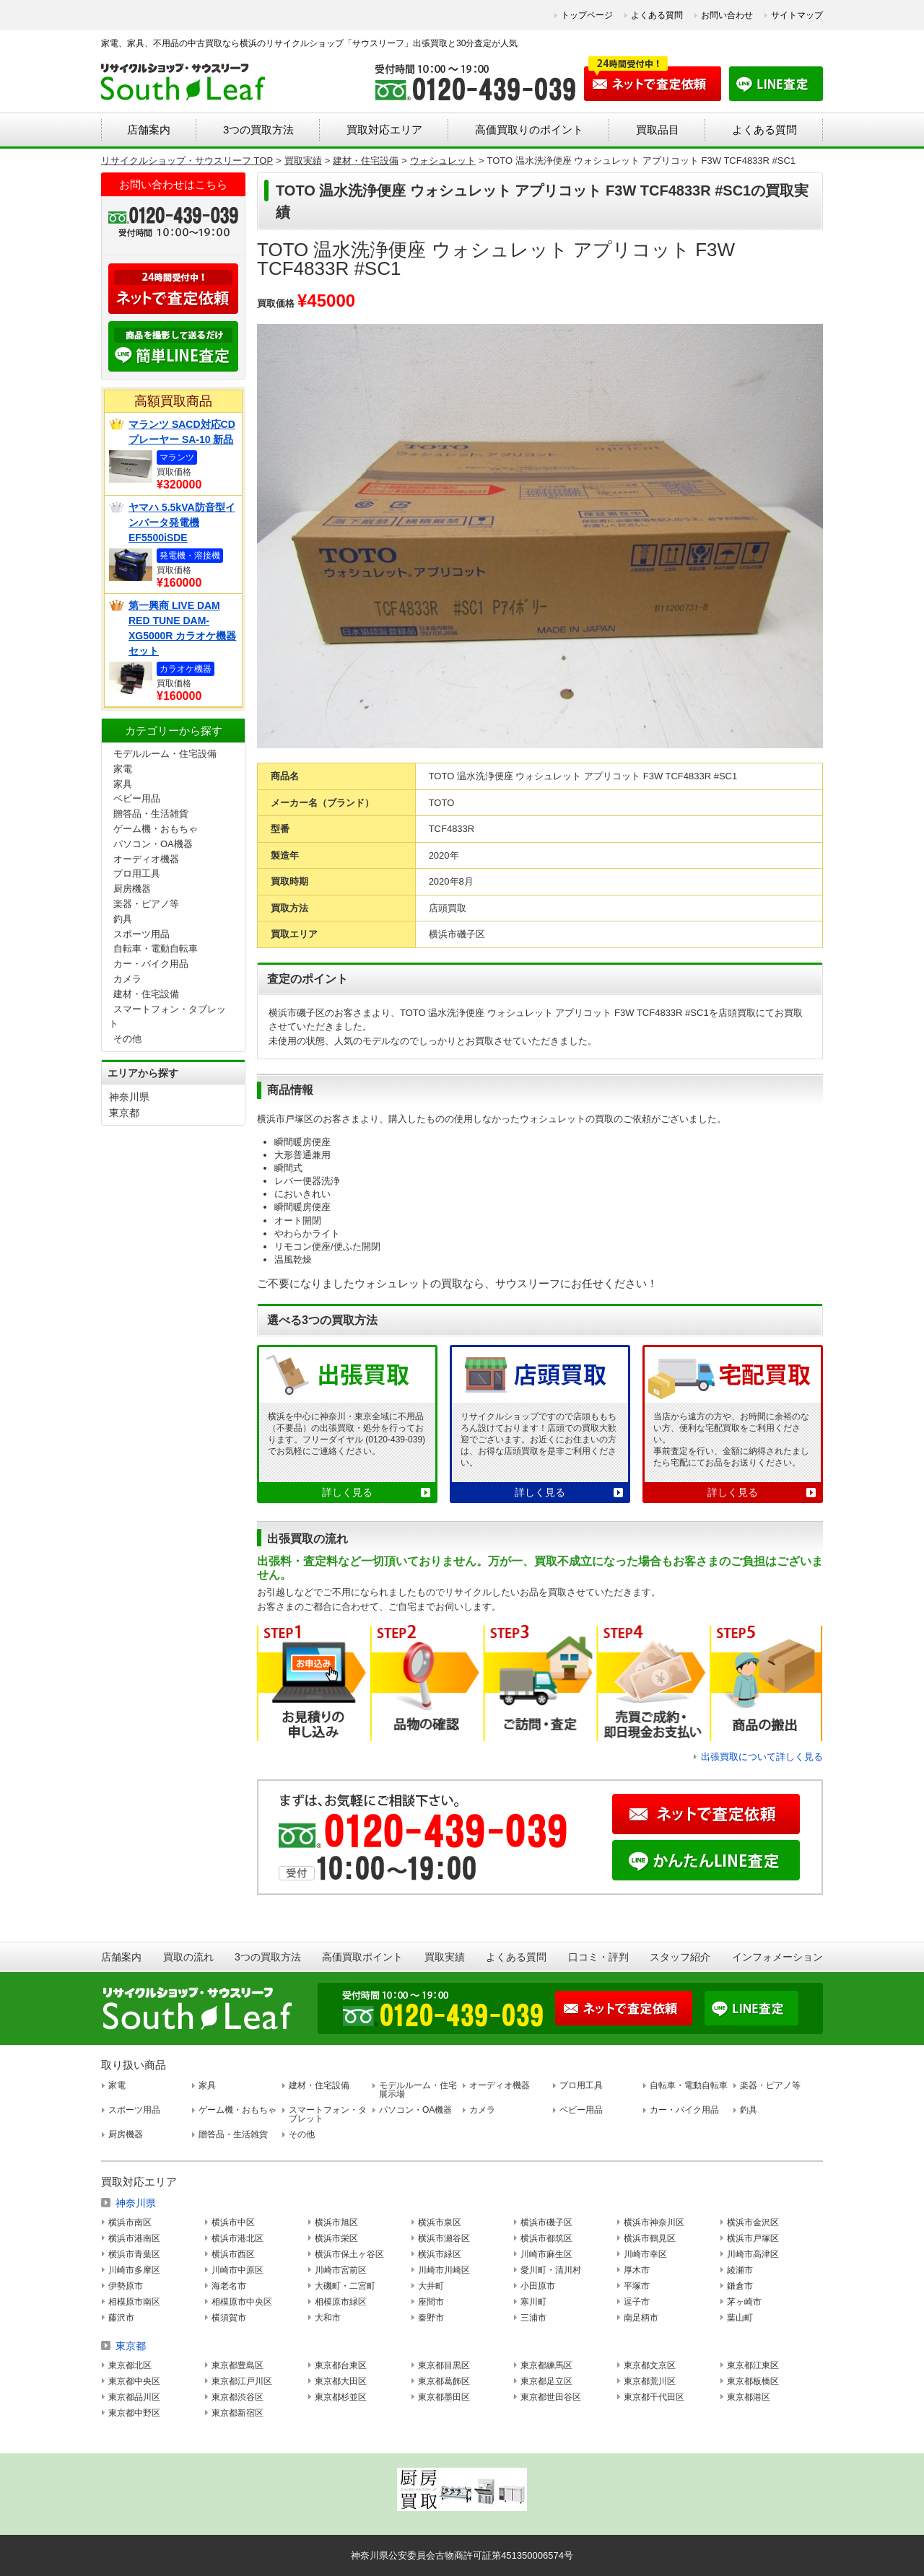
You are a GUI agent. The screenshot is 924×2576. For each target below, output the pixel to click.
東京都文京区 (650, 2365)
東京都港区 (748, 2397)
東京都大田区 (341, 2381)
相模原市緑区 (341, 2302)
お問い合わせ (727, 15)
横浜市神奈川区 (654, 2222)
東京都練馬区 (546, 2365)
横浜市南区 (130, 2222)
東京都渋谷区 (237, 2397)
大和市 (328, 2318)
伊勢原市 (125, 2286)
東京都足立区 (546, 2381)
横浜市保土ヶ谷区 (349, 2254)
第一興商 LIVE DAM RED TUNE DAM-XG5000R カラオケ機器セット (182, 628)
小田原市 (537, 2286)
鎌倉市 (740, 2286)
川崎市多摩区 (134, 2270)
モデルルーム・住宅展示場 (418, 2089)
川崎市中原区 (237, 2270)
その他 (127, 1038)
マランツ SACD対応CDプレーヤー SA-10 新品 (181, 432)
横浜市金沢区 (753, 2222)
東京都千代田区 (654, 2397)
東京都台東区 (341, 2365)
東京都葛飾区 (444, 2381)
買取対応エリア (384, 129)
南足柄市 (641, 2318)
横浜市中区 (233, 2222)
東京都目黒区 (444, 2365)
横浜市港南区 (134, 2238)
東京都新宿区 (237, 2413)
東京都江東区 (753, 2365)
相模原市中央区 (242, 2302)
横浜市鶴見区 (650, 2238)
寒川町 (533, 2302)
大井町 (431, 2286)
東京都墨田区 (444, 2397)
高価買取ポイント (362, 1957)
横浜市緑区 (439, 2254)
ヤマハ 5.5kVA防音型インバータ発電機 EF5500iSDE (181, 522)
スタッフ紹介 (680, 1957)
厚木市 (637, 2270)
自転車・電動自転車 (155, 948)
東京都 (124, 1112)
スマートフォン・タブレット (328, 2114)
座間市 (431, 2302)
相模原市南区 (134, 2302)
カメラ (127, 978)
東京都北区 (130, 2365)
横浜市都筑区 (546, 2238)
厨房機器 (132, 888)
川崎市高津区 (753, 2254)
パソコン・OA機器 (153, 843)
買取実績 (444, 1957)
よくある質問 (657, 15)
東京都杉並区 (341, 2397)
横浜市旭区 (336, 2222)
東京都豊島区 (237, 2365)
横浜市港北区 (237, 2238)
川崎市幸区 (645, 2254)
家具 (122, 784)
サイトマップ (797, 15)
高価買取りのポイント (529, 129)
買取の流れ (188, 1957)
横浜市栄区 (336, 2238)
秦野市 (431, 2318)
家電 (122, 768)
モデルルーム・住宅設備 (165, 753)
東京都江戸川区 (242, 2381)
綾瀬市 (740, 2270)
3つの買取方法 (258, 129)
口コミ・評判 (598, 1957)
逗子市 (637, 2302)
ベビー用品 (136, 798)
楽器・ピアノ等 (146, 903)
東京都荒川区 (650, 2381)
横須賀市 (229, 2318)
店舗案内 (148, 129)
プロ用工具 (136, 873)
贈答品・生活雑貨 (150, 813)
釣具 (122, 919)
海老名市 (229, 2286)
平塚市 (637, 2286)
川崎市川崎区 (444, 2270)
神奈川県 (129, 1097)
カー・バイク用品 (150, 963)
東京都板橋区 (753, 2381)
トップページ (587, 15)
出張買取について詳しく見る (762, 1756)
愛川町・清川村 (550, 2270)
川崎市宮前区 (341, 2270)
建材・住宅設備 (146, 994)
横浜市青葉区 (134, 2254)
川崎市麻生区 (546, 2254)
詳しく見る (347, 1492)
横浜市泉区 (439, 2222)
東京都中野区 (134, 2413)
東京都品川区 (134, 2397)
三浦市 (533, 2318)
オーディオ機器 (146, 859)
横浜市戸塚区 (753, 2238)
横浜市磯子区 (546, 2222)
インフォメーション (777, 1957)
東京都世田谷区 (550, 2397)
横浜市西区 (233, 2254)
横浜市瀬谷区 (444, 2238)
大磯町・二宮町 (345, 2286)
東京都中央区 (134, 2381)
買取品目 (657, 129)
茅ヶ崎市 (744, 2302)
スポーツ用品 (141, 934)
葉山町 (740, 2318)
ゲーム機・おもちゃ (155, 828)
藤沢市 (121, 2318)
